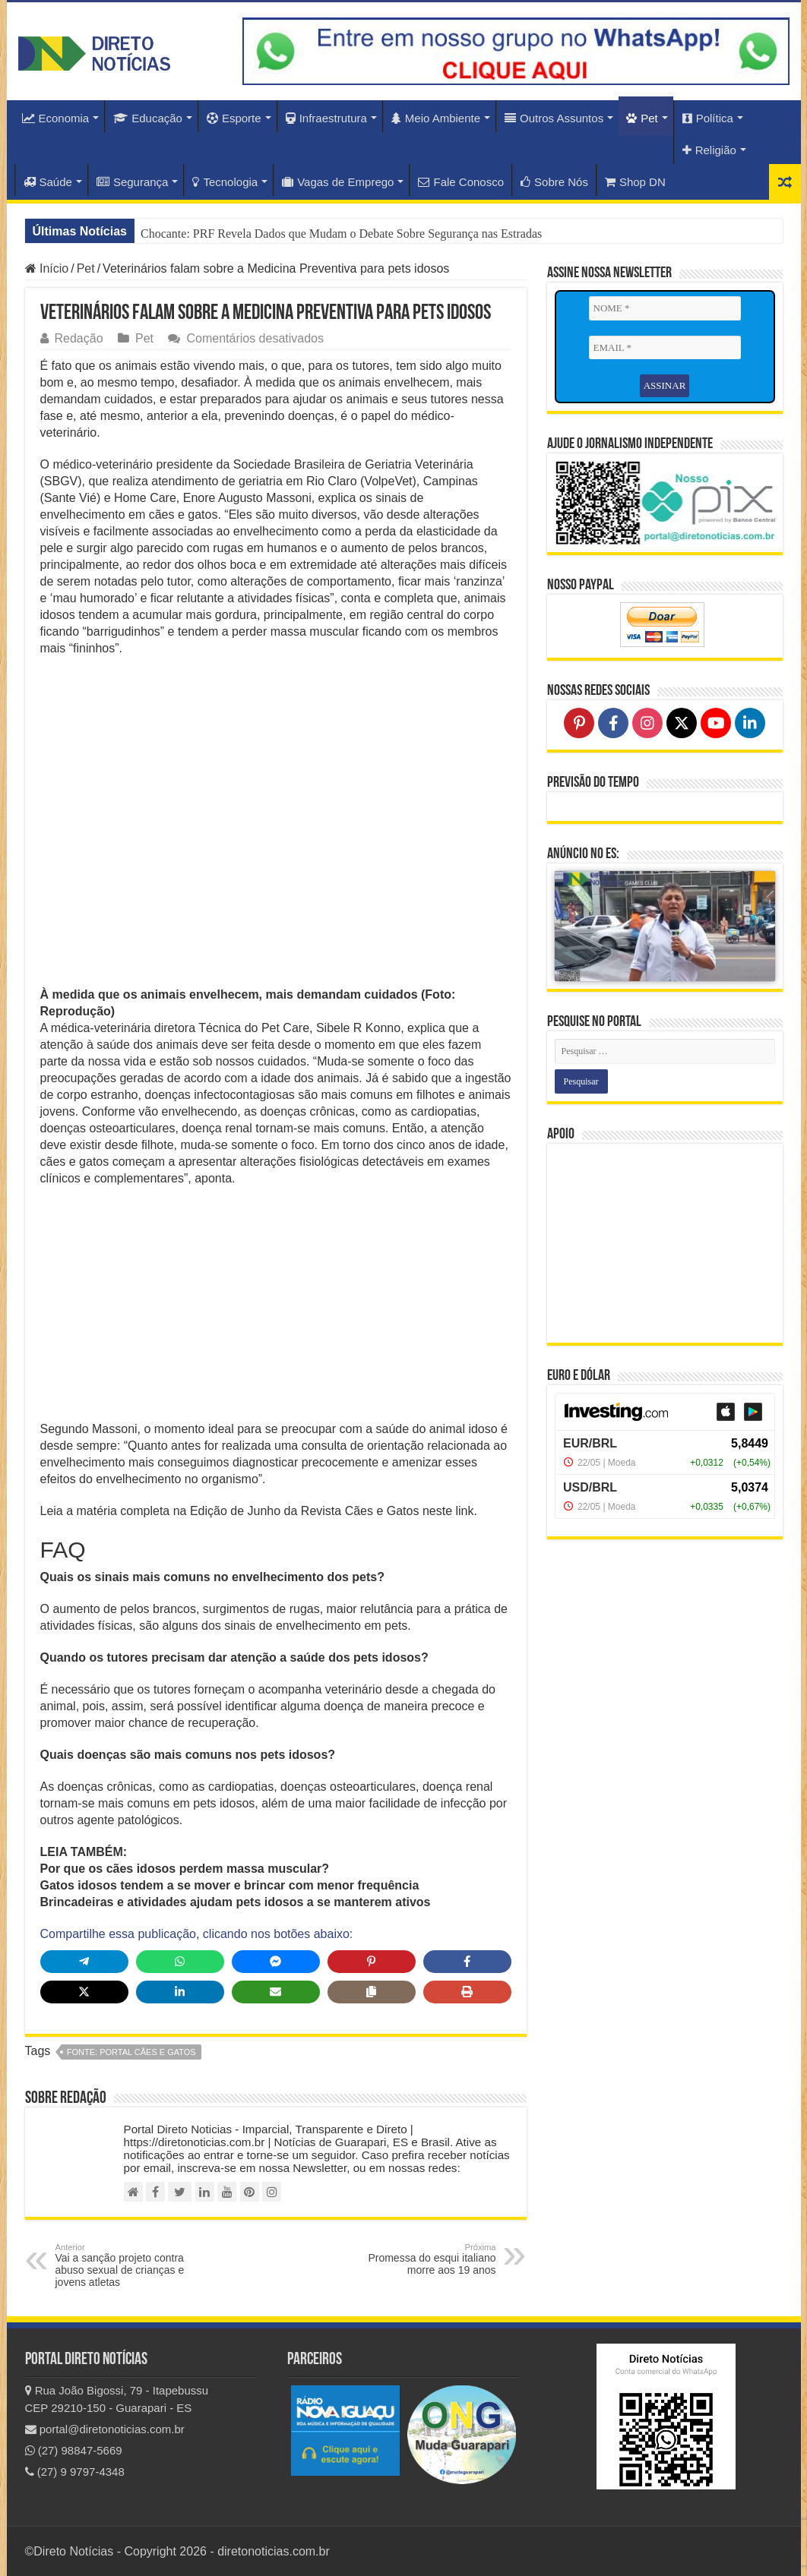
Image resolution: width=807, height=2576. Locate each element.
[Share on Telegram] (84, 1961)
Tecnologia (225, 181)
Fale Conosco (461, 181)
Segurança (133, 181)
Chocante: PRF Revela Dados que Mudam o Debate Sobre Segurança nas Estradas (341, 233)
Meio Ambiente (435, 118)
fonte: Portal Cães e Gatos (131, 2052)
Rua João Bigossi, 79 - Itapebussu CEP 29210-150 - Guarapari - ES (117, 2399)
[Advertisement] (275, 1308)
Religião (709, 150)
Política (707, 118)
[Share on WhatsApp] (180, 1961)
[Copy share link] (372, 1992)
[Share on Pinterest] (372, 1961)
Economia (56, 118)
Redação (79, 338)
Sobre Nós (554, 181)
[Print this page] (467, 1992)
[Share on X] (84, 1992)
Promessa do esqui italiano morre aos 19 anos (418, 2259)
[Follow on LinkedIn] (750, 723)
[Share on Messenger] (276, 1961)
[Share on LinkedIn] (180, 1992)
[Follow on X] (681, 723)
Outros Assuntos (554, 118)
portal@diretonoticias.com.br (105, 2429)
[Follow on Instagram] (647, 723)
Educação (147, 118)
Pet (642, 118)
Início (47, 268)
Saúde (48, 181)
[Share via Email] (276, 1992)
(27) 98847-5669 (73, 2450)
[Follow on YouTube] (716, 723)
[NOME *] (665, 308)
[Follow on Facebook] (613, 723)
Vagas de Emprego (338, 181)
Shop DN (635, 181)
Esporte (234, 118)
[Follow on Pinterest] (579, 723)
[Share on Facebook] (467, 1961)
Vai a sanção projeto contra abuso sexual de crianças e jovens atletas (133, 2265)
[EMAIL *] (665, 348)
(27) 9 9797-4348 (75, 2471)
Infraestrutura (326, 118)
